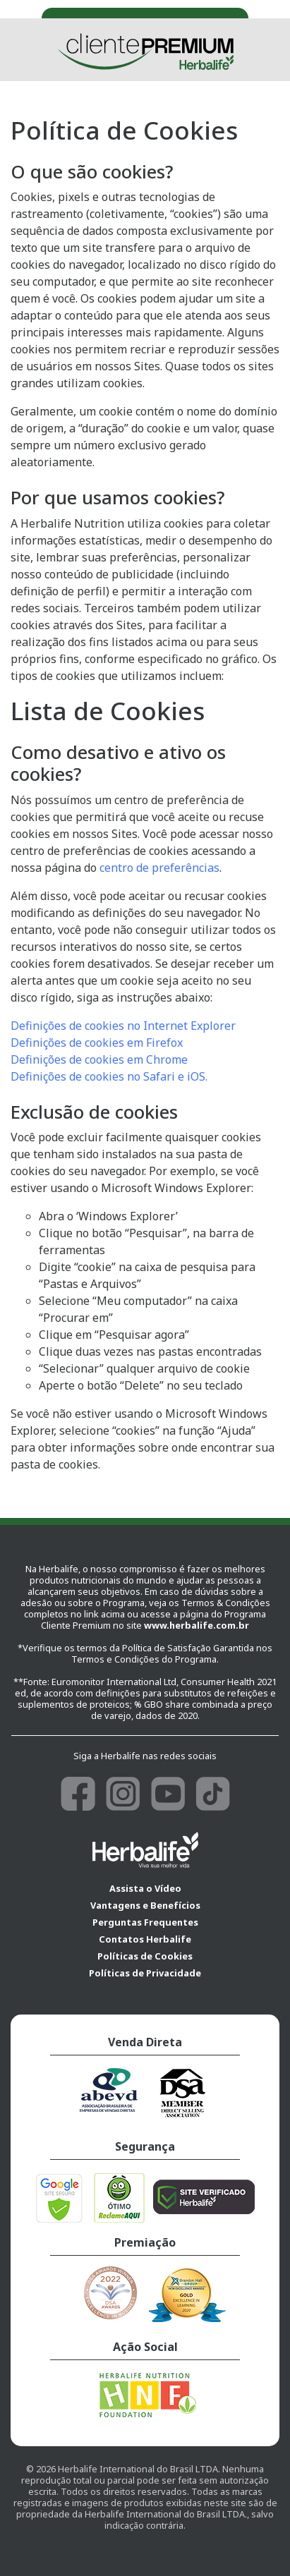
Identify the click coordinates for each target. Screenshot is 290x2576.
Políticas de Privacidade (145, 1973)
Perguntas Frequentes (145, 1922)
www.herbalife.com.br (196, 1625)
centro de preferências (159, 867)
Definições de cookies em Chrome (99, 1059)
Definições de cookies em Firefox (97, 1042)
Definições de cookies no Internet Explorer (123, 1025)
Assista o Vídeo (145, 1888)
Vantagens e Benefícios (145, 1905)
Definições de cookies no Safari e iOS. (109, 1076)
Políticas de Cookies (145, 1956)
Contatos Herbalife (145, 1939)
